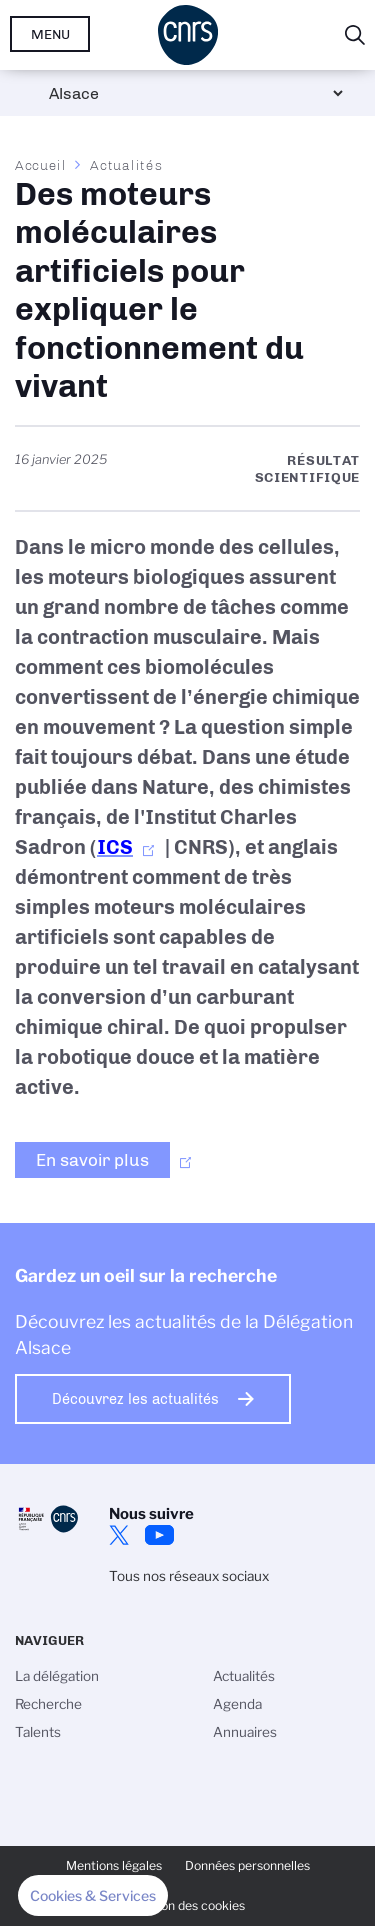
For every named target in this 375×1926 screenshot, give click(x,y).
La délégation (57, 1676)
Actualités (126, 165)
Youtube (159, 1535)
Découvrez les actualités (135, 1399)
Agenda (237, 1704)
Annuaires (245, 1732)
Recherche (48, 1704)
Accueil (41, 165)
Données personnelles (247, 1865)
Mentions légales (114, 1865)
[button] (93, 1896)
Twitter (119, 1535)
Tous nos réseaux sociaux (189, 1576)
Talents (38, 1732)
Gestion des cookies (188, 1905)
